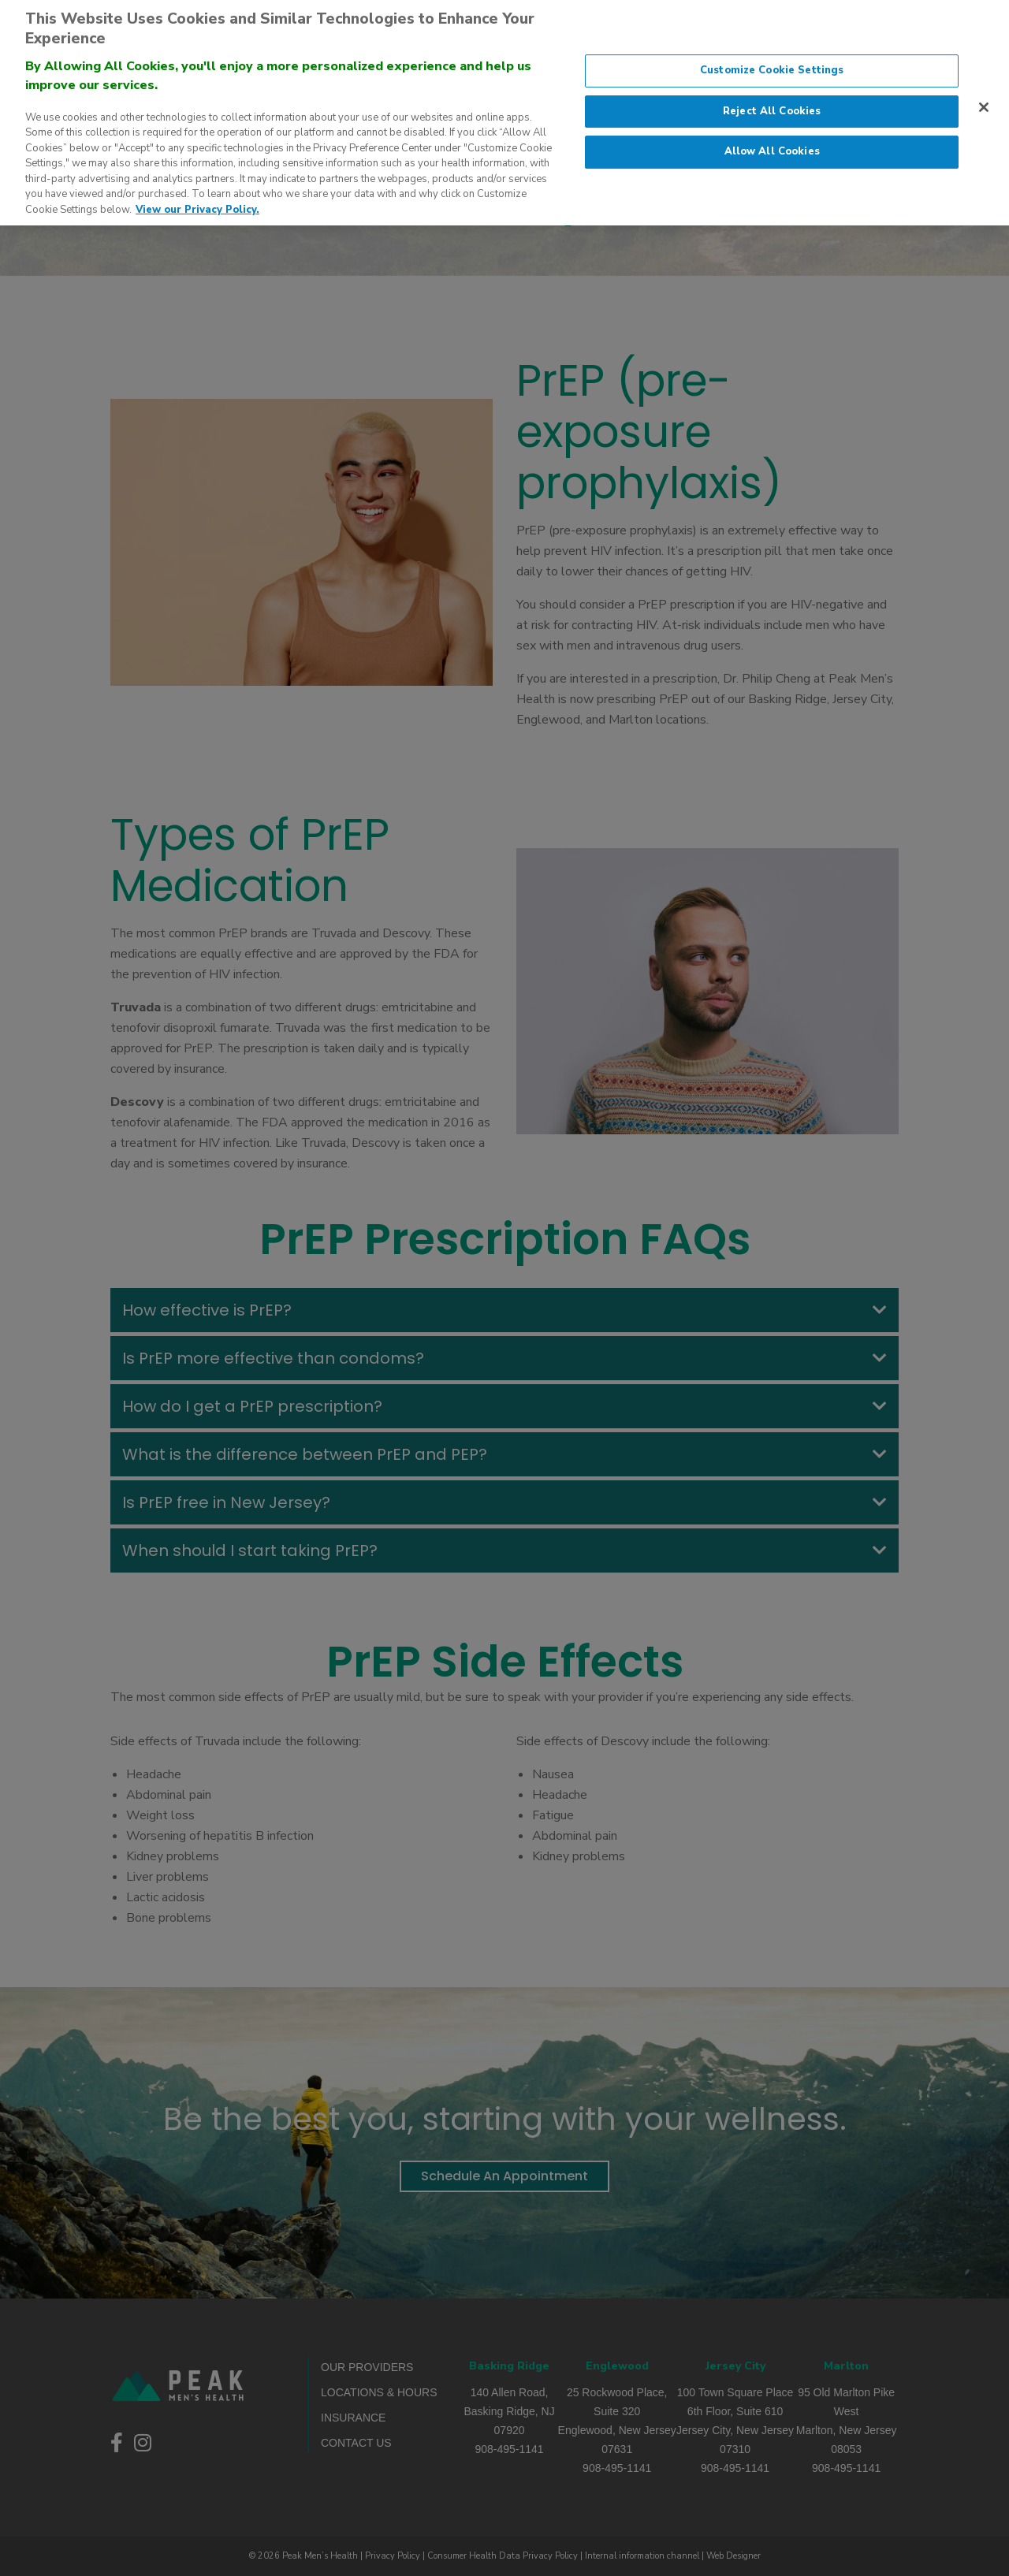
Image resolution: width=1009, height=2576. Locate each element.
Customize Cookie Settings (771, 57)
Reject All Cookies (772, 98)
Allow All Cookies (772, 139)
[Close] (983, 94)
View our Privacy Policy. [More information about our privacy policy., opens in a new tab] (197, 197)
